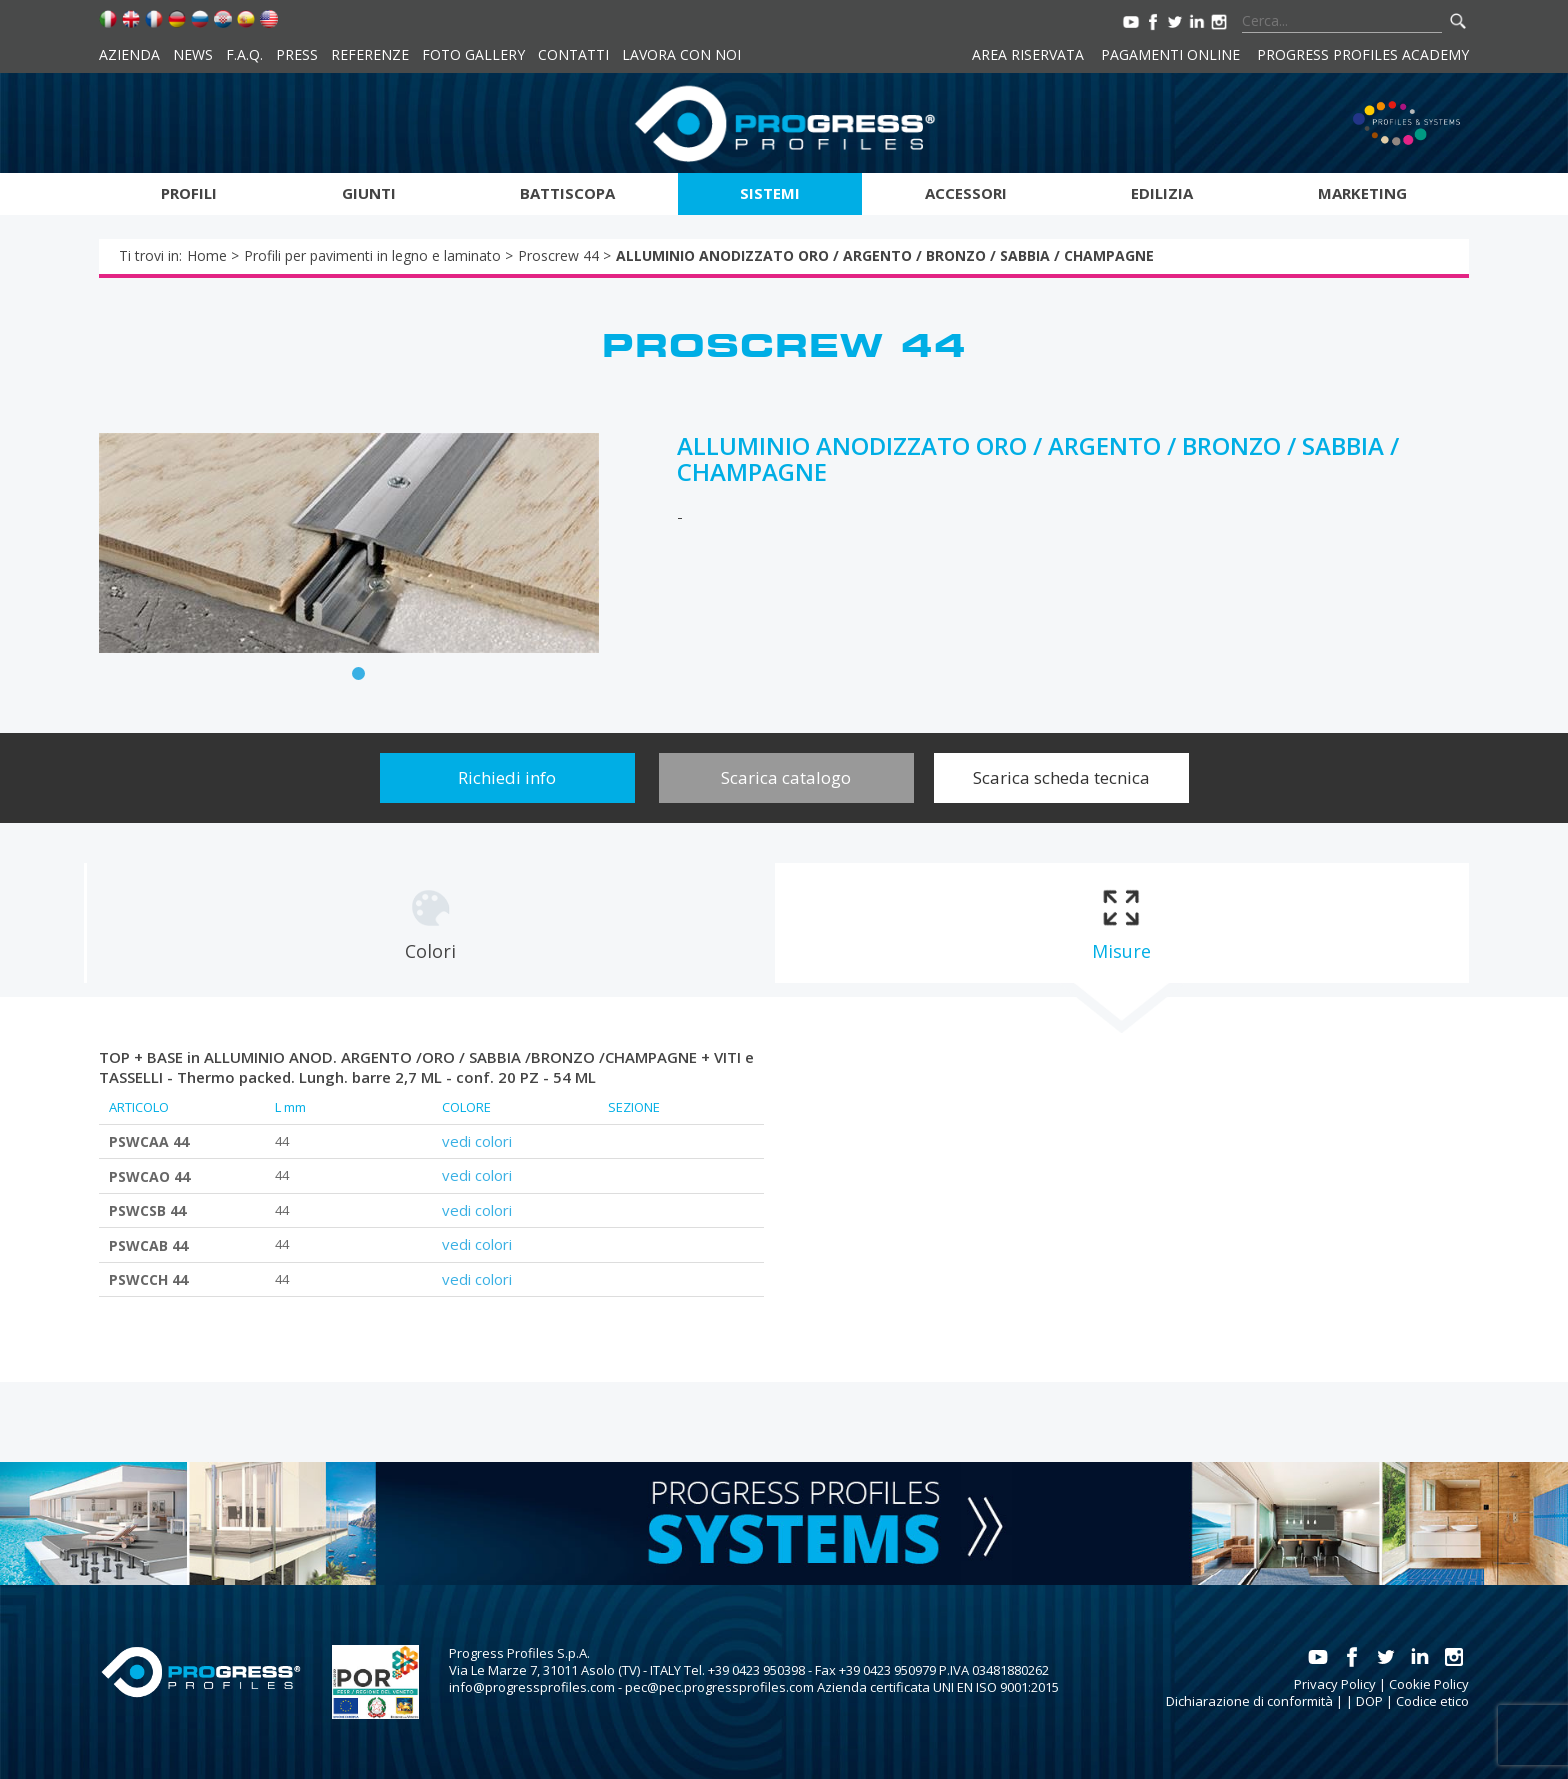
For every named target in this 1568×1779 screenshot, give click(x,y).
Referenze (370, 54)
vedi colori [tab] (477, 1141)
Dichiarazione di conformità (1249, 1701)
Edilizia (1162, 193)
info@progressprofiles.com (532, 1687)
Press (297, 54)
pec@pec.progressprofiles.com (719, 1687)
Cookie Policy (1429, 1684)
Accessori (966, 193)
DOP (1369, 1701)
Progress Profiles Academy (1363, 54)
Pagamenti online (1170, 54)
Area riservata (1028, 54)
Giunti (369, 193)
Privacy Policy (1335, 1684)
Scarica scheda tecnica (1061, 777)
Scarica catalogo (786, 777)
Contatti (573, 54)
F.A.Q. (244, 54)
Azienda (129, 54)
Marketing (1362, 193)
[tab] (430, 923)
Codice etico (1432, 1701)
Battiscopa (567, 193)
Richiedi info (507, 777)
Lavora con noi (681, 54)
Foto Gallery (473, 54)
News (193, 54)
